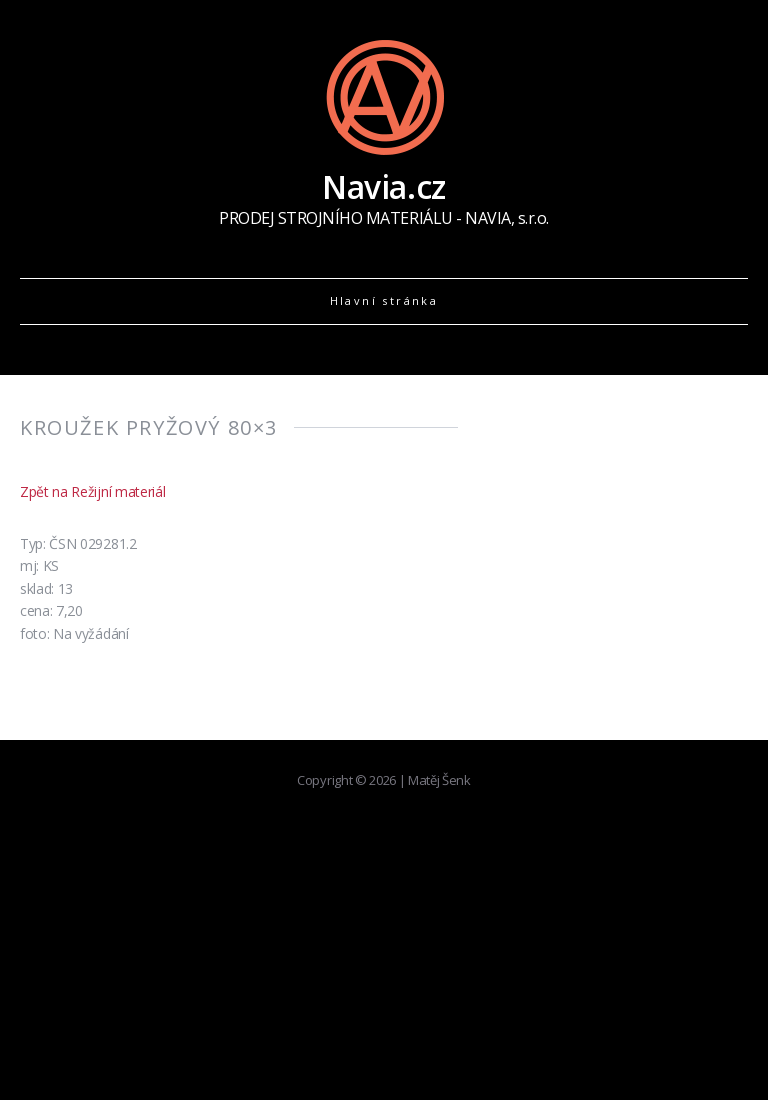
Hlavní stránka (384, 300)
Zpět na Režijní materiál (92, 491)
